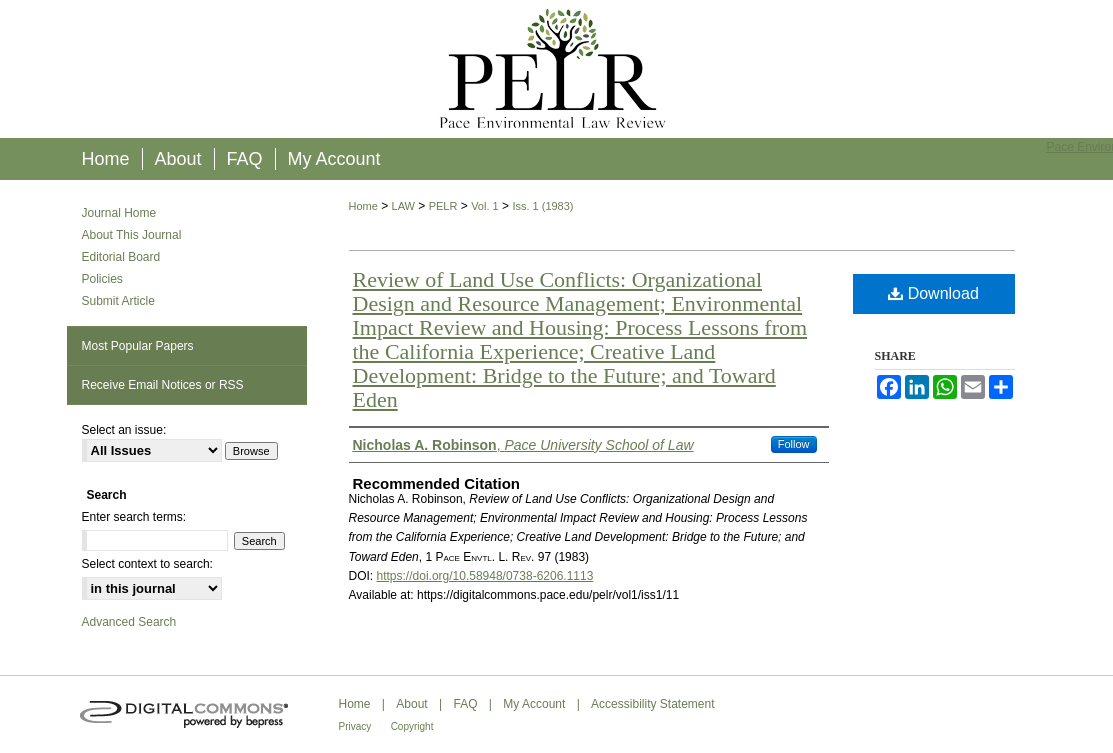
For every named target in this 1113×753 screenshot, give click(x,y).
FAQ (465, 704)
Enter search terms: (134, 517)
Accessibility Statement (652, 704)
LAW (403, 206)
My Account (534, 704)
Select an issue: (124, 430)
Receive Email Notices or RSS (163, 385)
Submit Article (118, 301)
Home (363, 206)
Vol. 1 (485, 206)
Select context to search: (147, 564)
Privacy (355, 726)
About (411, 704)
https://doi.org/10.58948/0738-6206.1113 (485, 576)
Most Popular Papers (138, 346)
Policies (102, 279)
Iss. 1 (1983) (542, 206)
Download (933, 293)
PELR (443, 206)
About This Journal (132, 235)
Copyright (412, 726)
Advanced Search (129, 622)
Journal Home (119, 213)
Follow (794, 444)
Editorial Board (121, 257)
